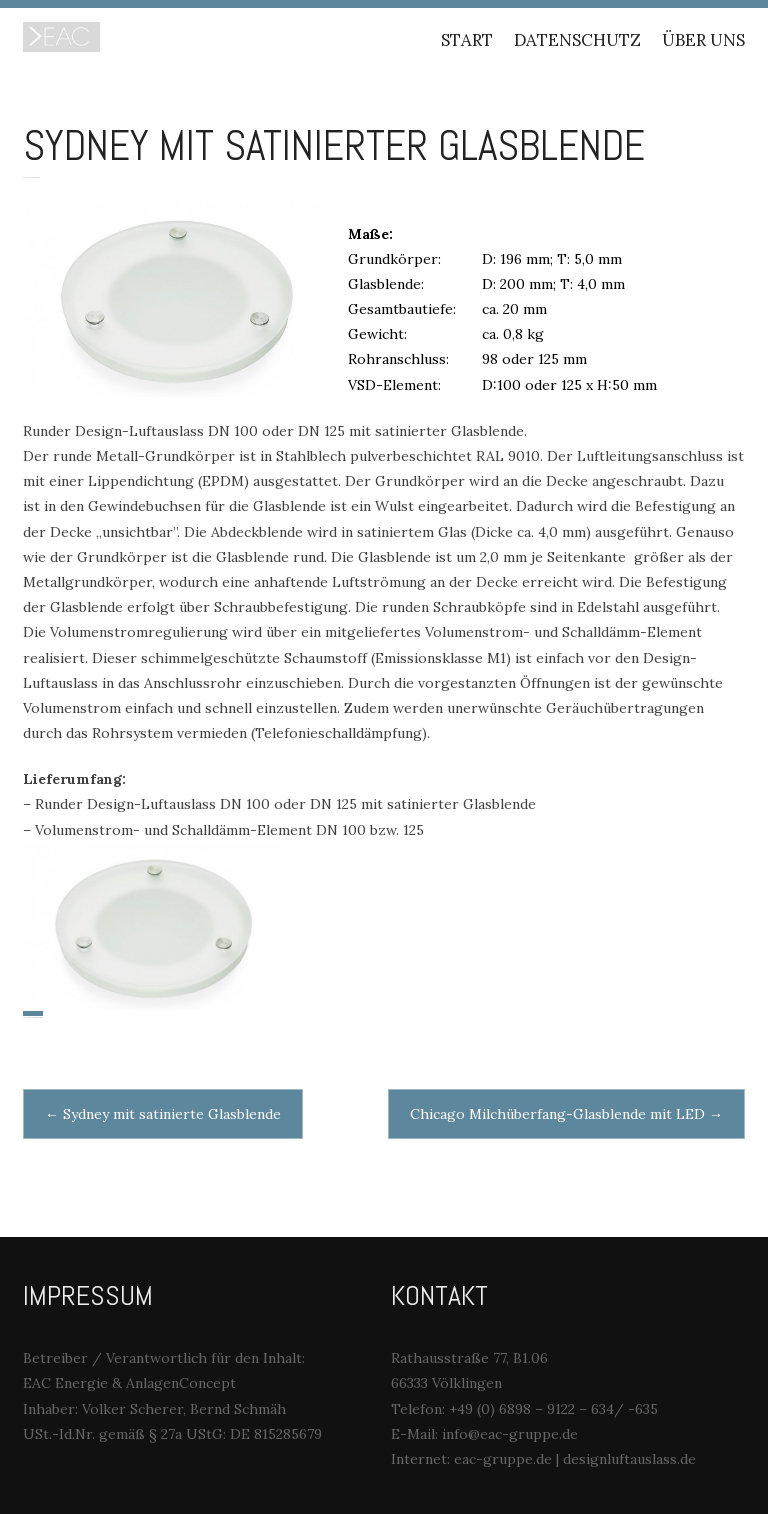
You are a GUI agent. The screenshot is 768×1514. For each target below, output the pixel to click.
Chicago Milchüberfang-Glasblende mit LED (566, 1114)
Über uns (703, 40)
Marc (37, 177)
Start (467, 40)
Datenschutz (577, 40)
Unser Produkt (36, 1017)
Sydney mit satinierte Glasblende (163, 1114)
